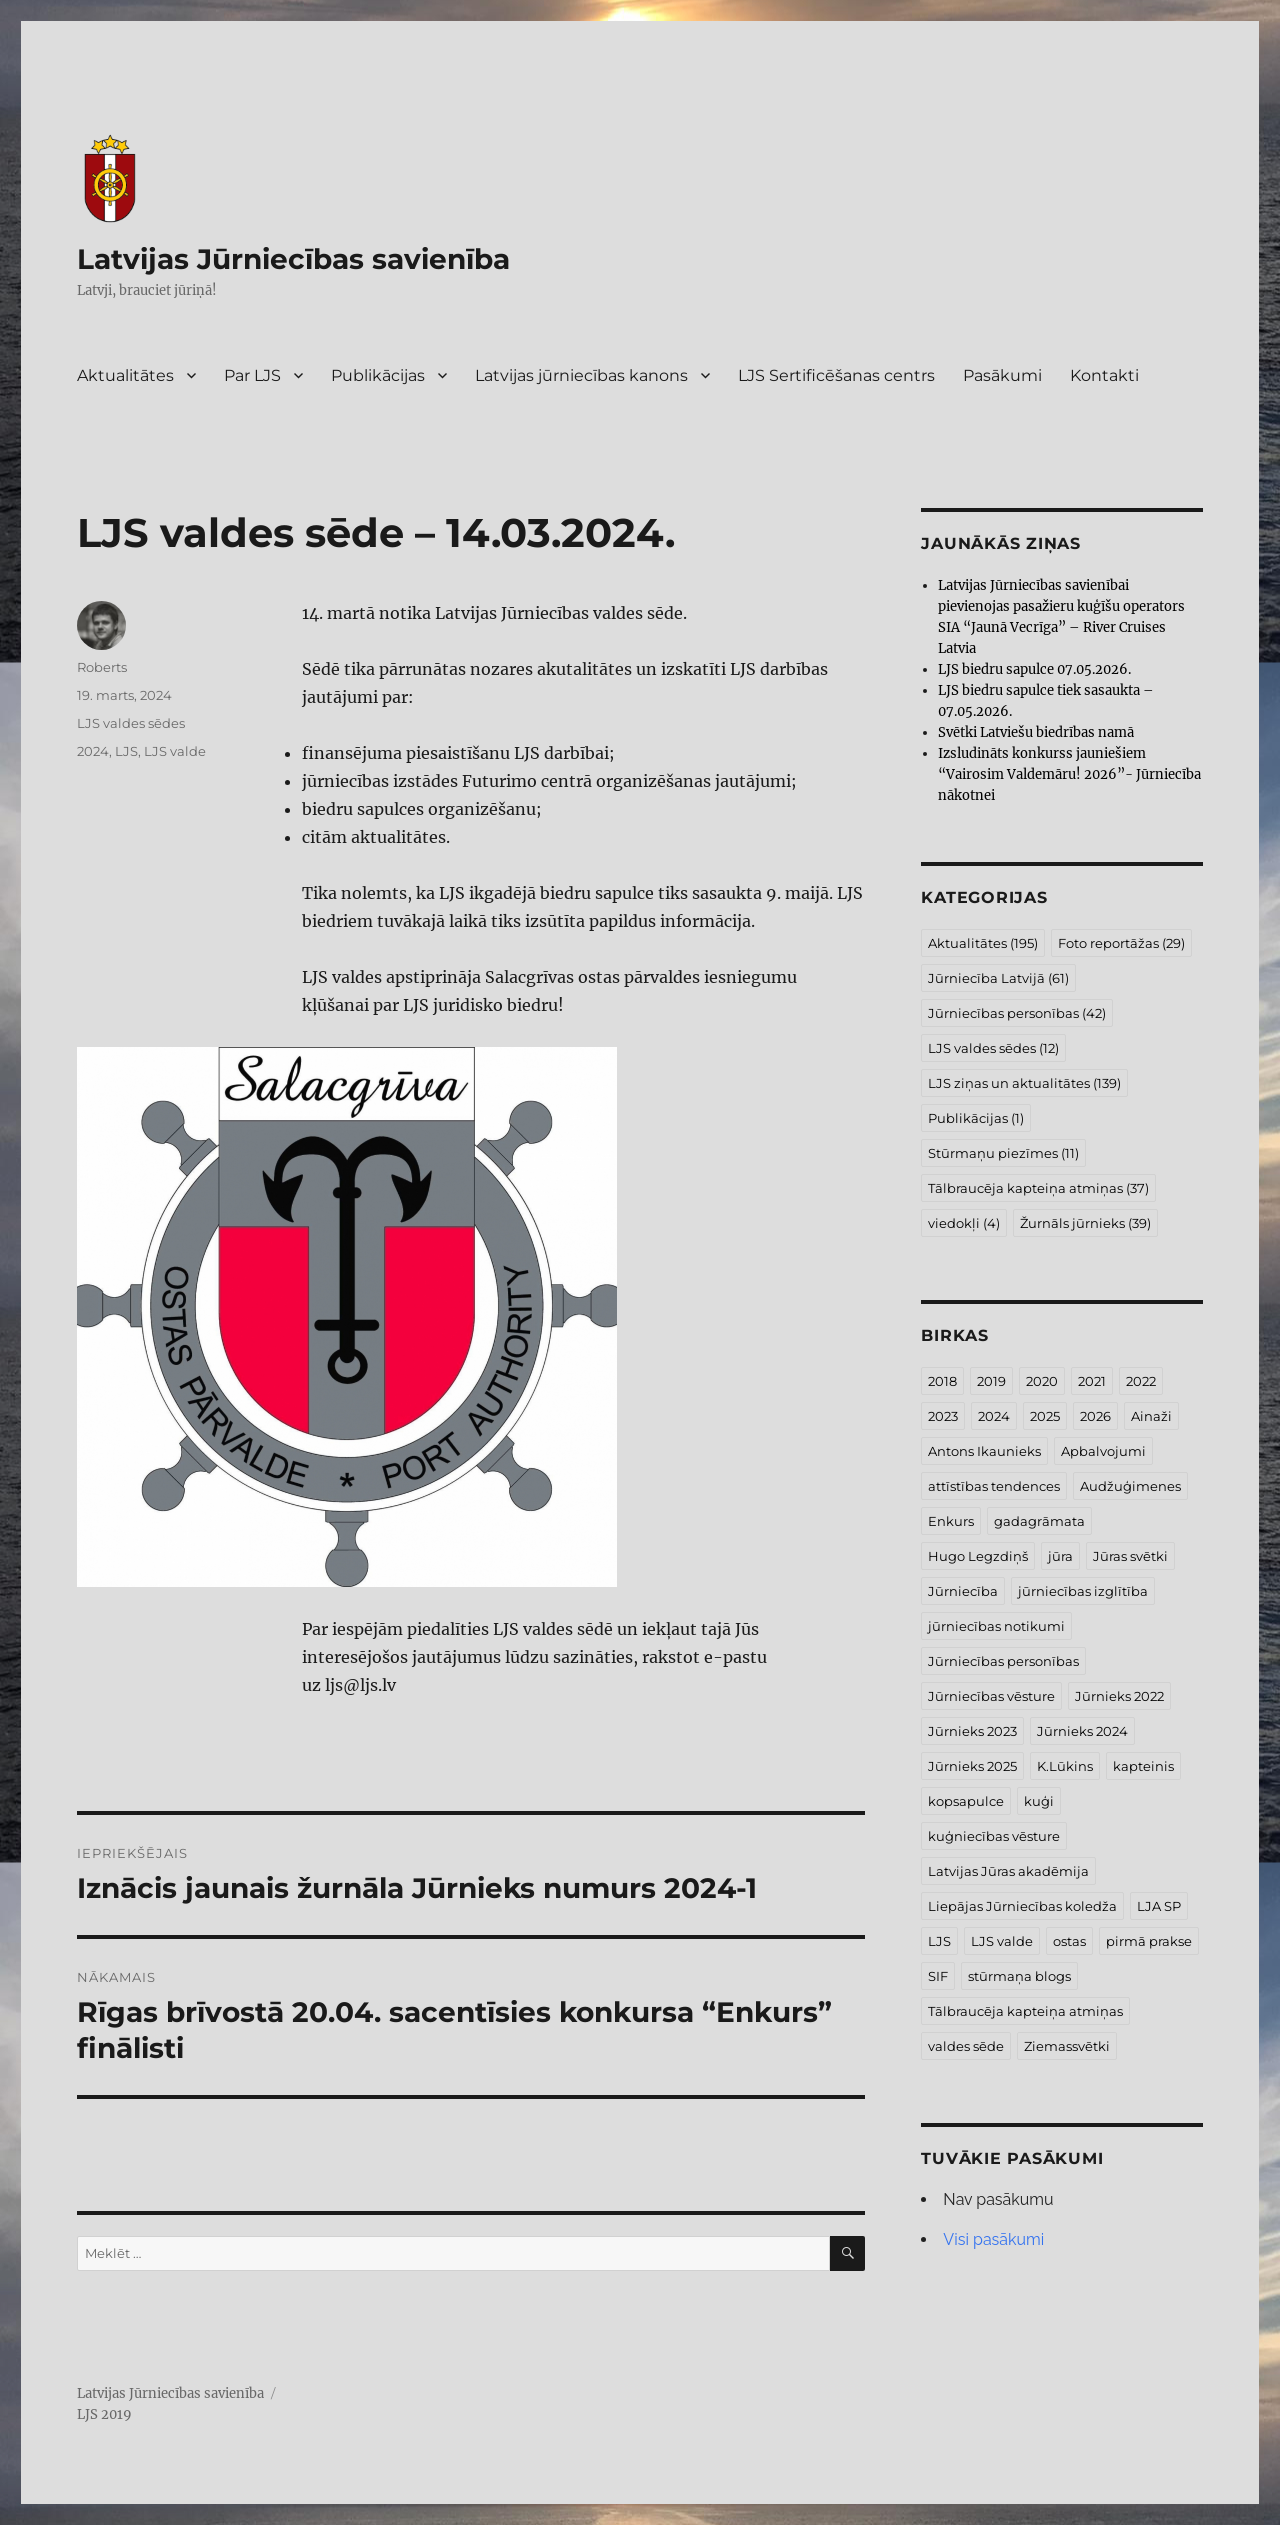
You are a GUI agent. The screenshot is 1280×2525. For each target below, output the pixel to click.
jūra (1060, 1556)
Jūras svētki (1130, 1556)
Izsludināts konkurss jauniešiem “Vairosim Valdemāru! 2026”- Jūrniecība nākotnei (1069, 774)
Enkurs (951, 1521)
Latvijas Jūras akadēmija (1008, 1871)
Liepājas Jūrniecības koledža (1022, 1906)
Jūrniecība (963, 1591)
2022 (1141, 1381)
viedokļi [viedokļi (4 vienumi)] (964, 1223)
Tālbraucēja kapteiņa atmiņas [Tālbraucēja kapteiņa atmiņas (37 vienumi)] (1038, 1188)
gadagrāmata (1039, 1521)
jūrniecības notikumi (996, 1626)
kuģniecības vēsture (994, 1836)
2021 (1092, 1381)
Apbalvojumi (1103, 1451)
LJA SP (1159, 1906)
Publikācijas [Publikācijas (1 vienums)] (976, 1118)
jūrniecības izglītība (1083, 1591)
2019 (991, 1381)
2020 (1042, 1381)
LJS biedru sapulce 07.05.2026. (1034, 669)
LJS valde (175, 751)
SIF (938, 1976)
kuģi (1039, 1801)
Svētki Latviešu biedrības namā (1036, 732)
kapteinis (1143, 1766)
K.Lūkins (1065, 1766)
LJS (126, 751)
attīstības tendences (994, 1486)
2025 (1045, 1416)
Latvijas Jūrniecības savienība (293, 259)
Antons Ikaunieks (984, 1451)
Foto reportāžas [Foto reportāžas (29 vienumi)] (1121, 943)
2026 (1095, 1416)
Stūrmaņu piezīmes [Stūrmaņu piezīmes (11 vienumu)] (1003, 1153)
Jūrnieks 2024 (1082, 1731)
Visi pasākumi (993, 2239)
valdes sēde (966, 2046)
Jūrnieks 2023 (972, 1731)
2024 (93, 751)
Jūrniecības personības (1003, 1661)
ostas (1069, 1941)
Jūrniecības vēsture (991, 1696)
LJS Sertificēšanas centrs (836, 375)
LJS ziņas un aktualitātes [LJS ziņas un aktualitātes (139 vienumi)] (1024, 1083)
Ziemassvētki (1067, 2046)
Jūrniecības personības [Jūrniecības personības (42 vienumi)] (1017, 1013)
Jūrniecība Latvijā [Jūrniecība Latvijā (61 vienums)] (998, 978)
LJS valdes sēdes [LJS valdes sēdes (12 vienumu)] (993, 1048)
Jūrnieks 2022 (1119, 1696)
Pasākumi (1002, 375)
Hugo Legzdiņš (978, 1556)
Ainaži (1151, 1416)
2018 (942, 1381)
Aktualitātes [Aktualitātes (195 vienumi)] (983, 943)
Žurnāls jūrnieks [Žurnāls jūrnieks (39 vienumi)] (1085, 1223)
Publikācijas (378, 375)
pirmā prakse (1149, 1941)
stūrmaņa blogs (1019, 1976)
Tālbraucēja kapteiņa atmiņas (1025, 2011)
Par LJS (252, 375)
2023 (943, 1416)
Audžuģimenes (1130, 1486)
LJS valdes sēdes (131, 723)
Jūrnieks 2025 (972, 1766)
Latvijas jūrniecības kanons (581, 375)
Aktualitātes (125, 375)
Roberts (102, 667)
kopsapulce (966, 1801)
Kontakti (1104, 375)
